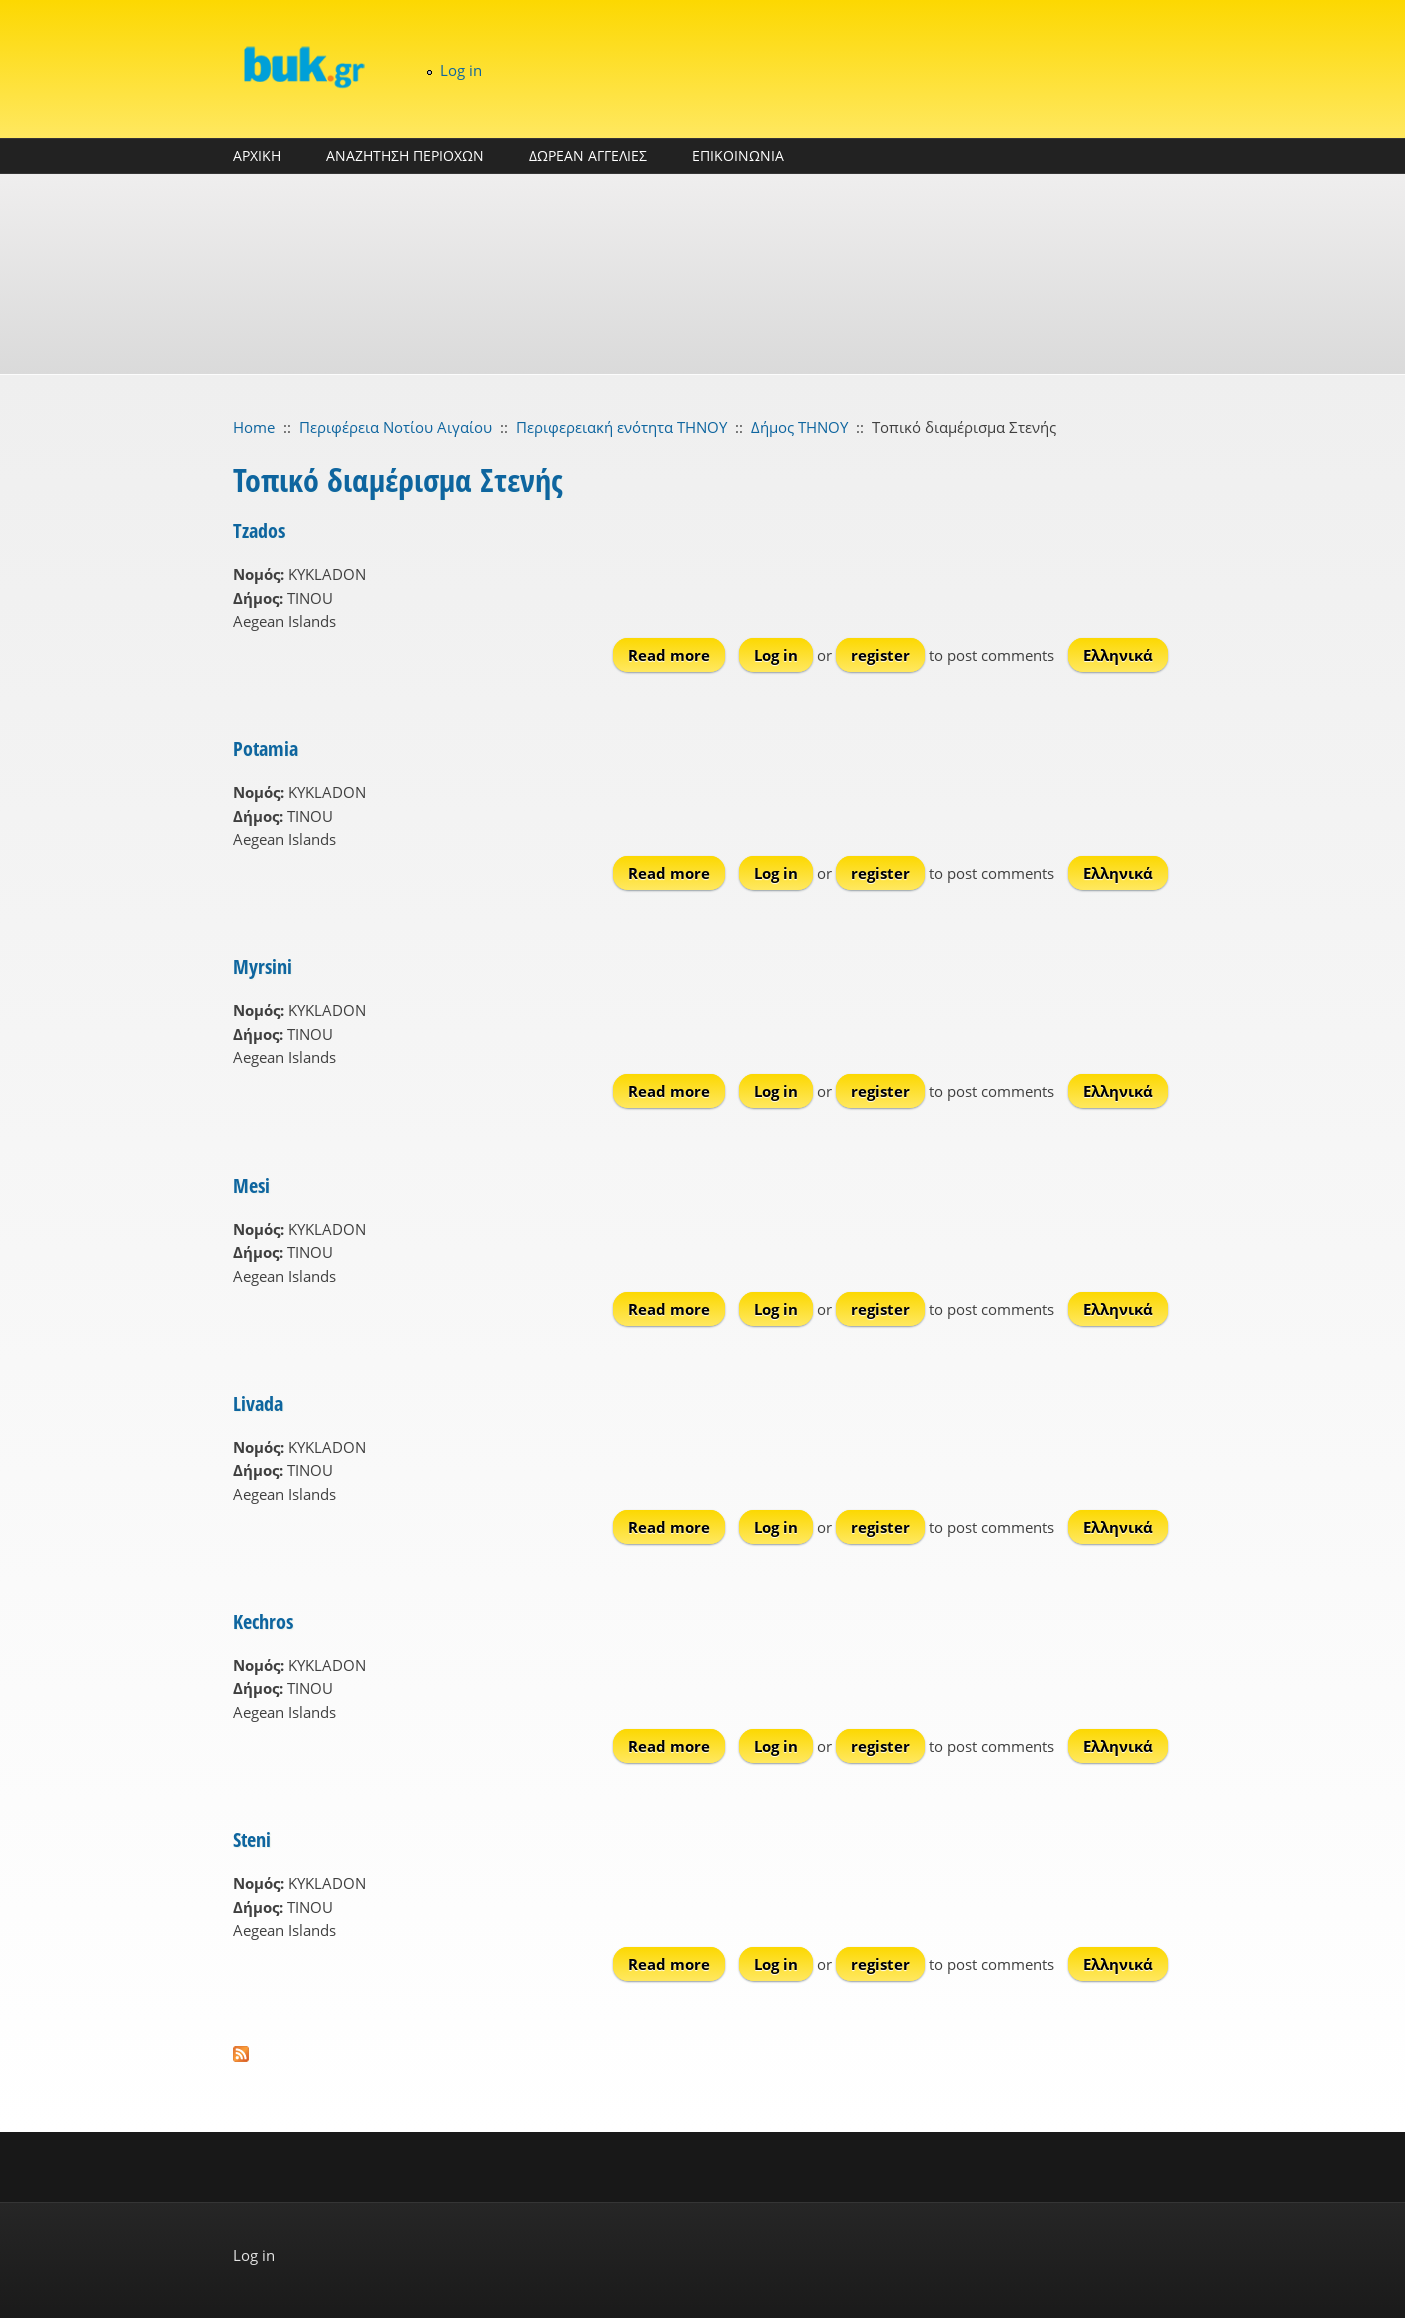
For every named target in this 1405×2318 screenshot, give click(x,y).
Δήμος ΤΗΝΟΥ (799, 427)
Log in (461, 70)
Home (254, 427)
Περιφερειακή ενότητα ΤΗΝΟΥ (621, 427)
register (880, 655)
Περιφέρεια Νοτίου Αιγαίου (395, 427)
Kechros (263, 1621)
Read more (676, 654)
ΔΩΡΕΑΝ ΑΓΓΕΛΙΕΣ (588, 155)
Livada (258, 1403)
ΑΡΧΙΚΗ (257, 155)
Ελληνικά (1118, 655)
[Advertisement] (703, 274)
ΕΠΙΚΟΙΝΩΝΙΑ (738, 155)
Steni (252, 1839)
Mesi (251, 1185)
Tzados (259, 530)
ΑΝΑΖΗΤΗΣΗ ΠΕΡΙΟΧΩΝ (405, 155)
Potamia (265, 748)
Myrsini (262, 966)
